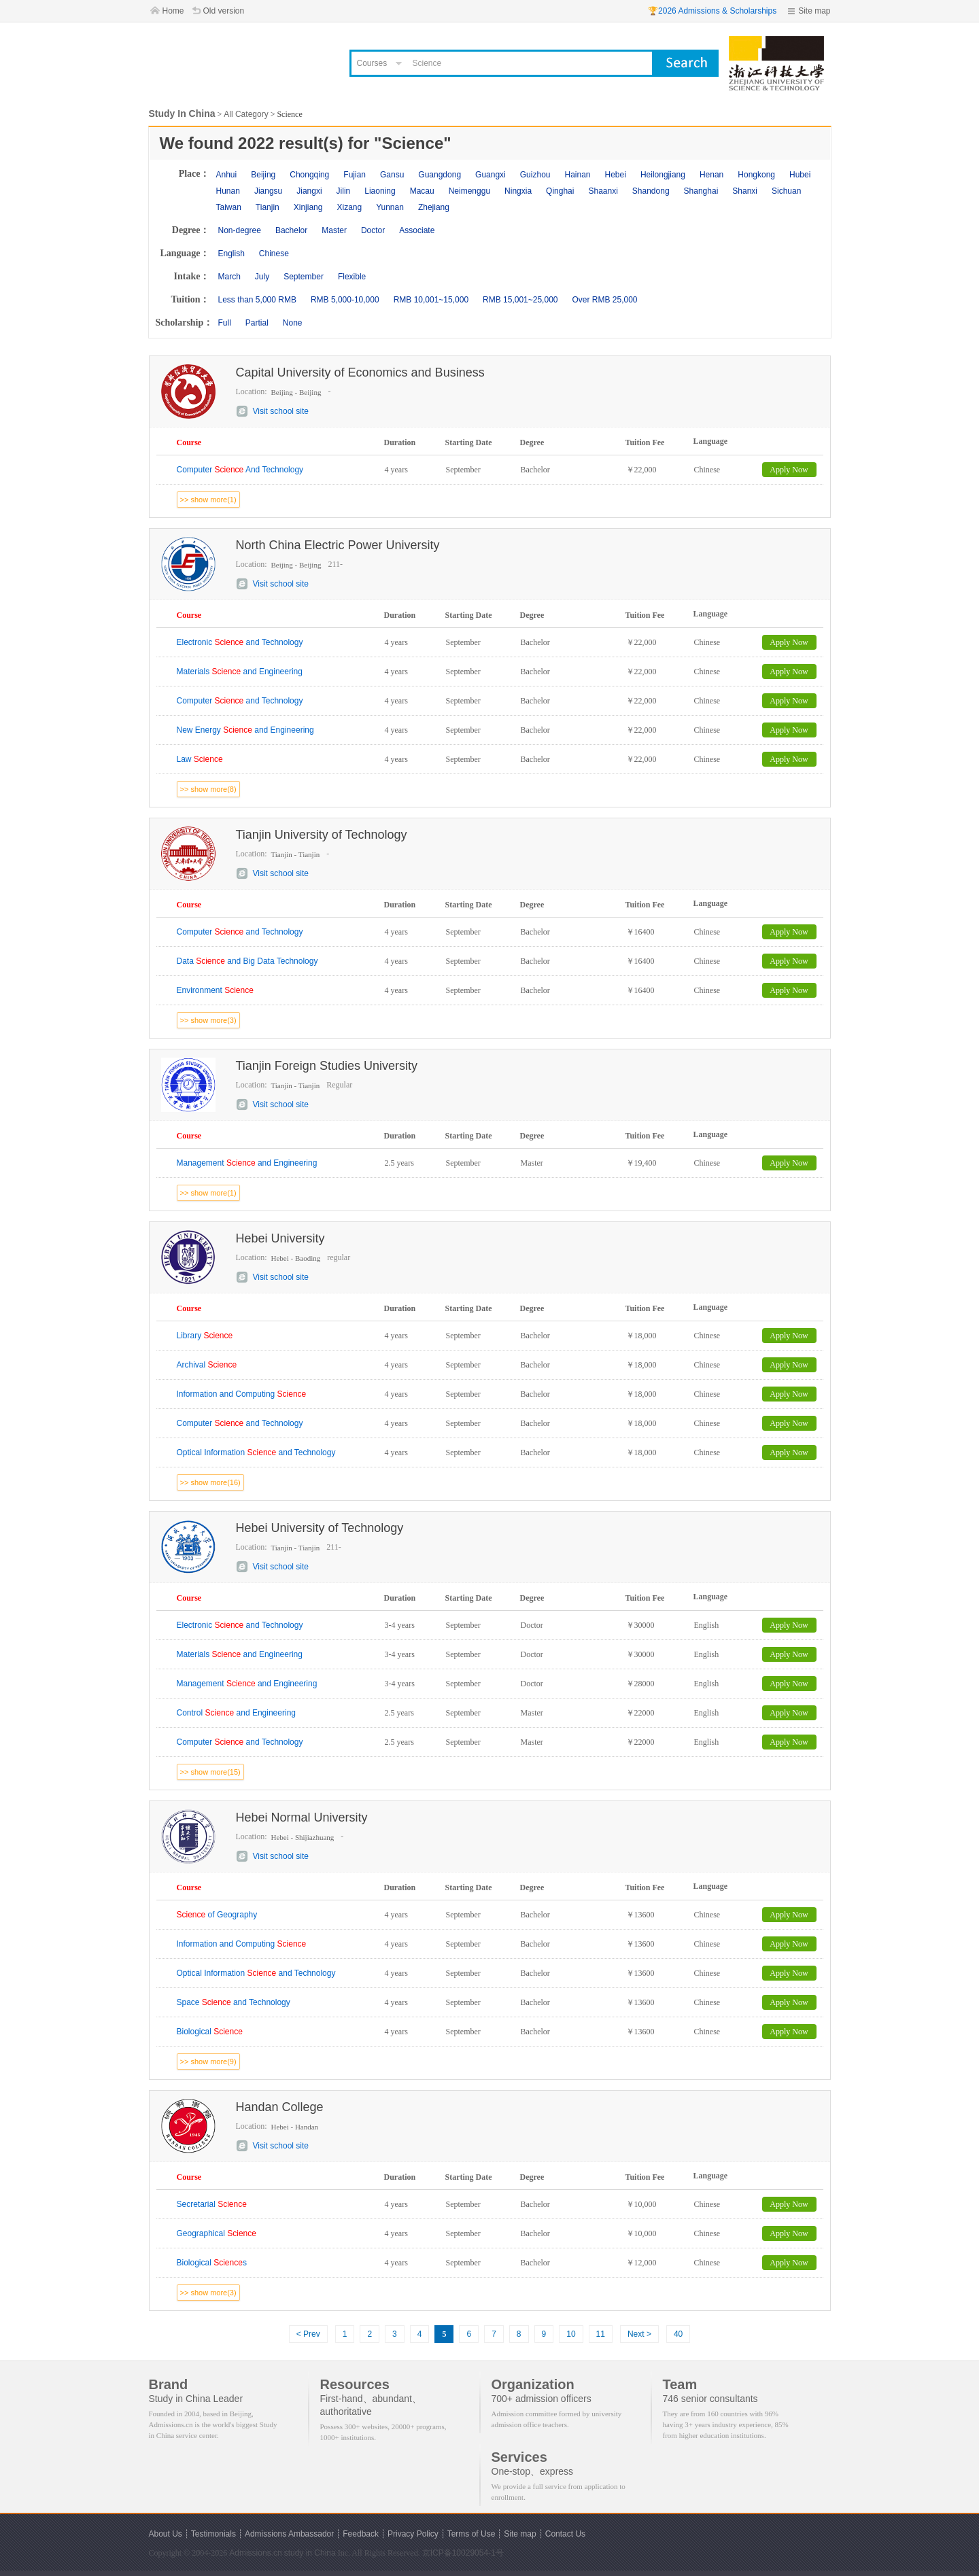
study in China (310, 2553)
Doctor (373, 230)
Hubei (799, 174)
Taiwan (228, 207)
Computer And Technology (240, 469)
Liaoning (379, 191)
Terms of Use (471, 2534)
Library (205, 1335)
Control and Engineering (236, 1713)
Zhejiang (433, 207)
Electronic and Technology (240, 642)
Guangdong (439, 174)
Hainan (577, 174)
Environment (215, 990)
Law (200, 759)
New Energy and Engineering (245, 730)
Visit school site (281, 411)
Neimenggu (469, 191)
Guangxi (490, 174)
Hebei (615, 174)
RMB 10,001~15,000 (431, 299)
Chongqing (309, 174)
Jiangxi (309, 191)
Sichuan (786, 191)
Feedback (361, 2534)
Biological (210, 2031)
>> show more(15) (210, 1772)
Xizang (349, 207)
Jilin (344, 191)
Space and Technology (233, 2002)
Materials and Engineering (240, 671)
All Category (246, 114)
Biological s (212, 2262)
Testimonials (213, 2534)
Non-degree (239, 230)
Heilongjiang (662, 174)
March (229, 276)
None (293, 323)
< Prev (308, 2334)
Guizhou (535, 174)
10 (570, 2334)
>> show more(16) (210, 1482)
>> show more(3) (208, 1020)
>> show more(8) (208, 789)
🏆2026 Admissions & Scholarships (712, 11)
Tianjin (267, 207)
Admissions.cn (255, 2553)
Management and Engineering (247, 1163)
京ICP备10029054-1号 (463, 2553)
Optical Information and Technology (256, 1452)
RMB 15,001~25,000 (520, 299)
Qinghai (560, 191)
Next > (639, 2334)
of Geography (217, 1914)
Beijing (263, 174)
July (262, 276)
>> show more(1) (208, 499)
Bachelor (291, 230)
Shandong (651, 191)
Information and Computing (242, 1394)
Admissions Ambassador (289, 2534)
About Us (165, 2534)
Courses (372, 63)
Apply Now (789, 469)
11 (600, 2334)
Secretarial (212, 2204)
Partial (257, 323)
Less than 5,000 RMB (257, 299)
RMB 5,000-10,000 (345, 299)
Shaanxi (602, 191)
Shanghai (701, 191)
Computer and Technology (240, 701)
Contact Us (565, 2534)
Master (334, 230)
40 (678, 2334)
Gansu (392, 174)
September (304, 276)
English (231, 253)
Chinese (274, 253)
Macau (422, 191)
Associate (416, 230)
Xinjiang (308, 207)
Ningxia (518, 191)
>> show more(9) (208, 2061)
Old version (224, 11)
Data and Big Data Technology (247, 961)
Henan (711, 174)
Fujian (354, 174)
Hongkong (756, 174)
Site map (814, 11)
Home (173, 11)
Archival (207, 1365)
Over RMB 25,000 (604, 299)
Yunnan (390, 207)
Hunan (228, 191)
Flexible (352, 276)
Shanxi (744, 191)
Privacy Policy (413, 2534)
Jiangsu (268, 191)
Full (224, 323)
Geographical (216, 2233)
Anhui (226, 174)
